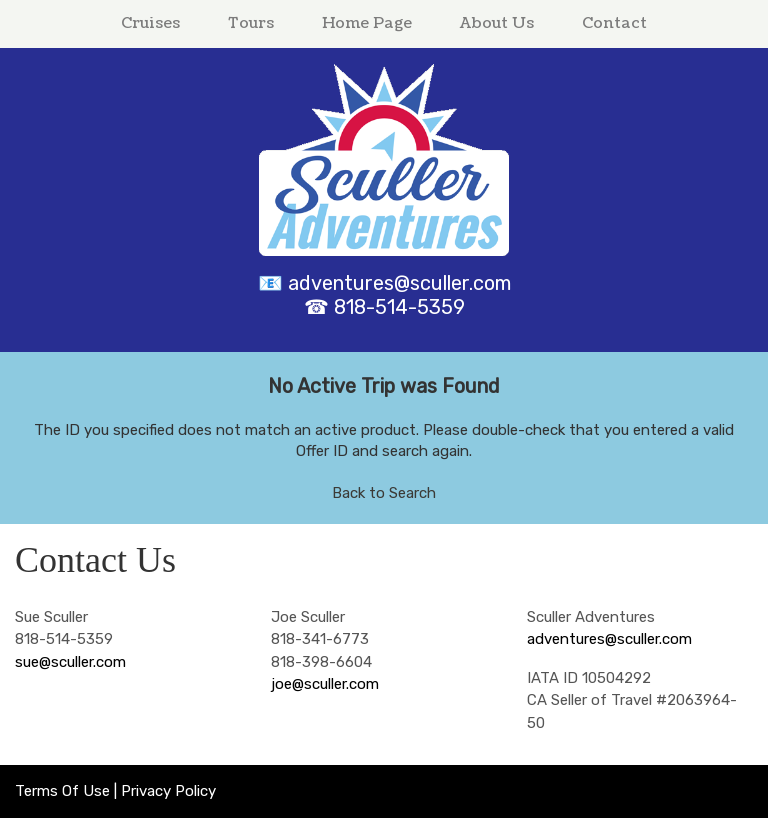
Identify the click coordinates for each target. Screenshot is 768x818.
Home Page (367, 23)
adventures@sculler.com (399, 283)
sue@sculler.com (70, 662)
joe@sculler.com (325, 684)
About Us (497, 23)
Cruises (150, 23)
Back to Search (384, 493)
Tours (251, 23)
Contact (614, 23)
